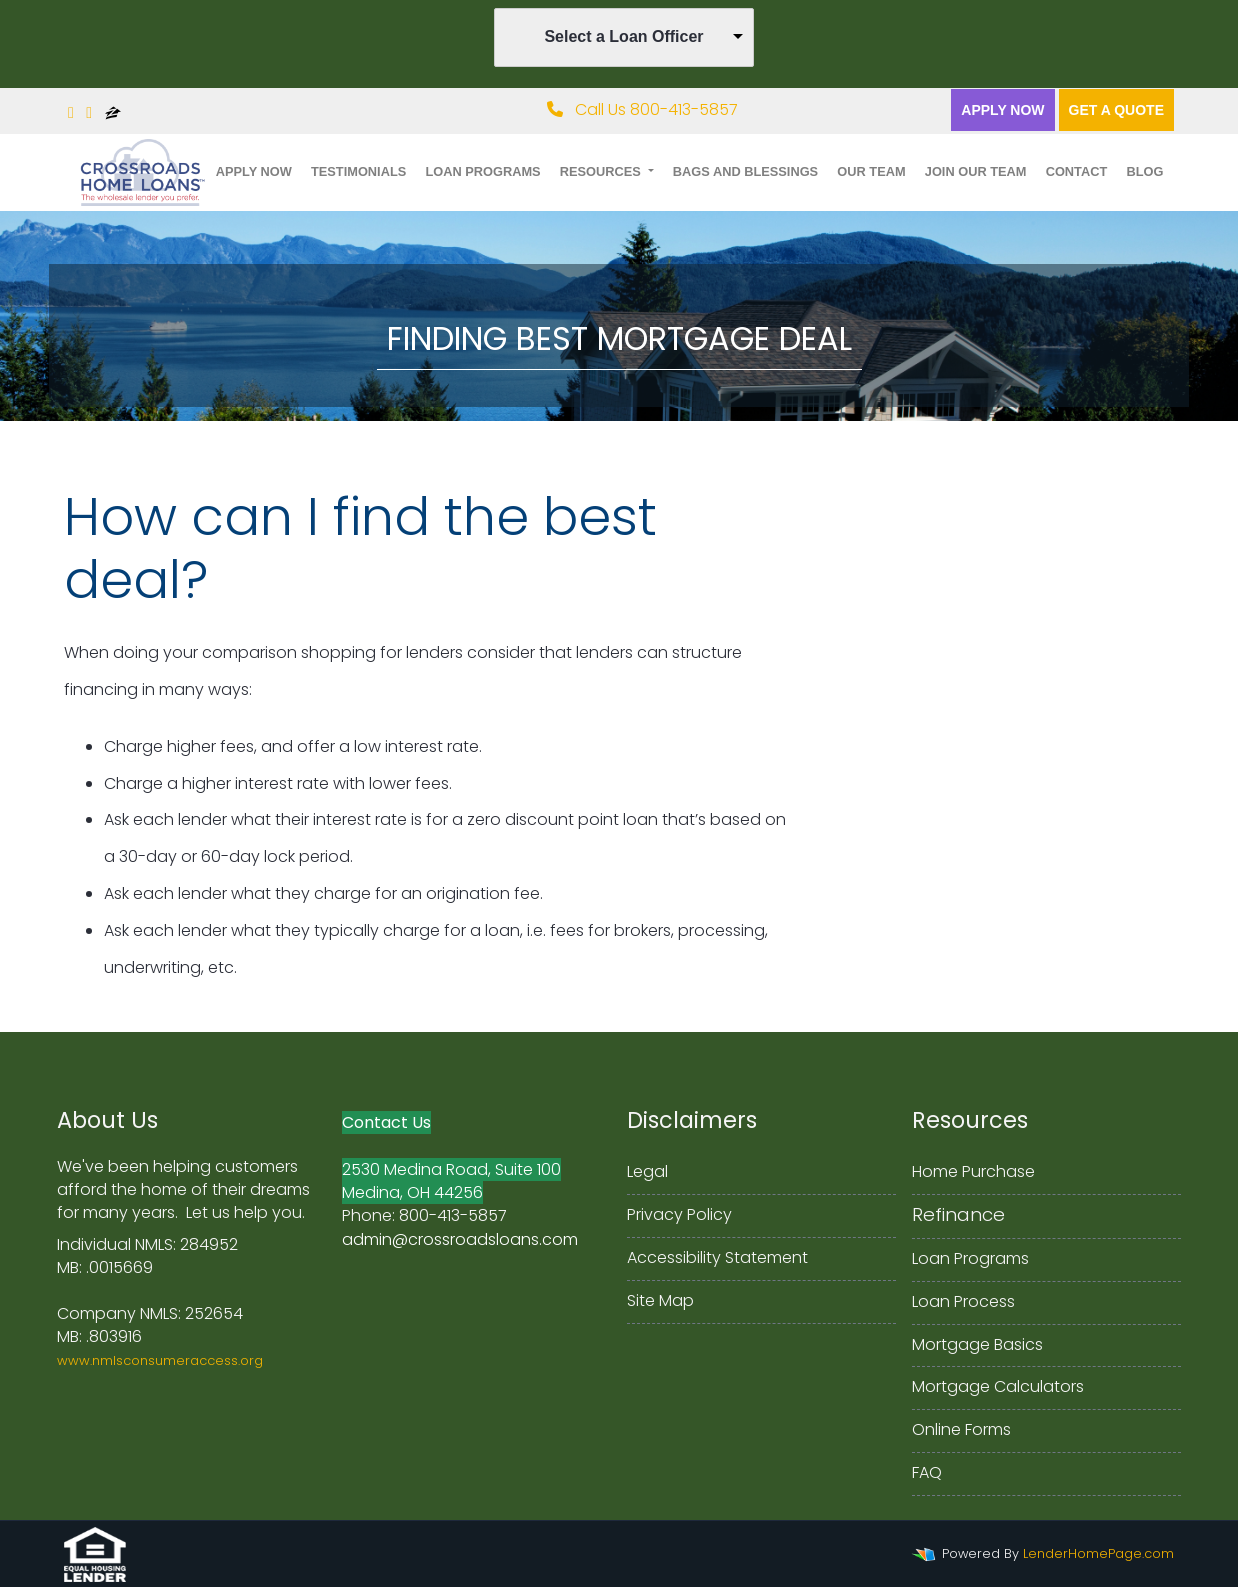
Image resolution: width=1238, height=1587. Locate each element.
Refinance (958, 1214)
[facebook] (71, 112)
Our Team (871, 171)
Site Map (660, 1300)
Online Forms (961, 1429)
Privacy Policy (679, 1214)
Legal (647, 1171)
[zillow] (113, 112)
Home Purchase (973, 1171)
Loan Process (963, 1301)
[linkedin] (89, 112)
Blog (1144, 171)
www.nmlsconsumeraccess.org (160, 1360)
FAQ (927, 1472)
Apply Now (1002, 110)
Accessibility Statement (717, 1257)
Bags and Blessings (745, 171)
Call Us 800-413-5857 (642, 109)
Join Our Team (976, 171)
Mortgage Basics (977, 1344)
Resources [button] (602, 171)
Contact (1077, 171)
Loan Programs (482, 171)
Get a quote (1116, 110)
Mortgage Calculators (998, 1386)
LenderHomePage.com (1098, 1553)
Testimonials (358, 171)
